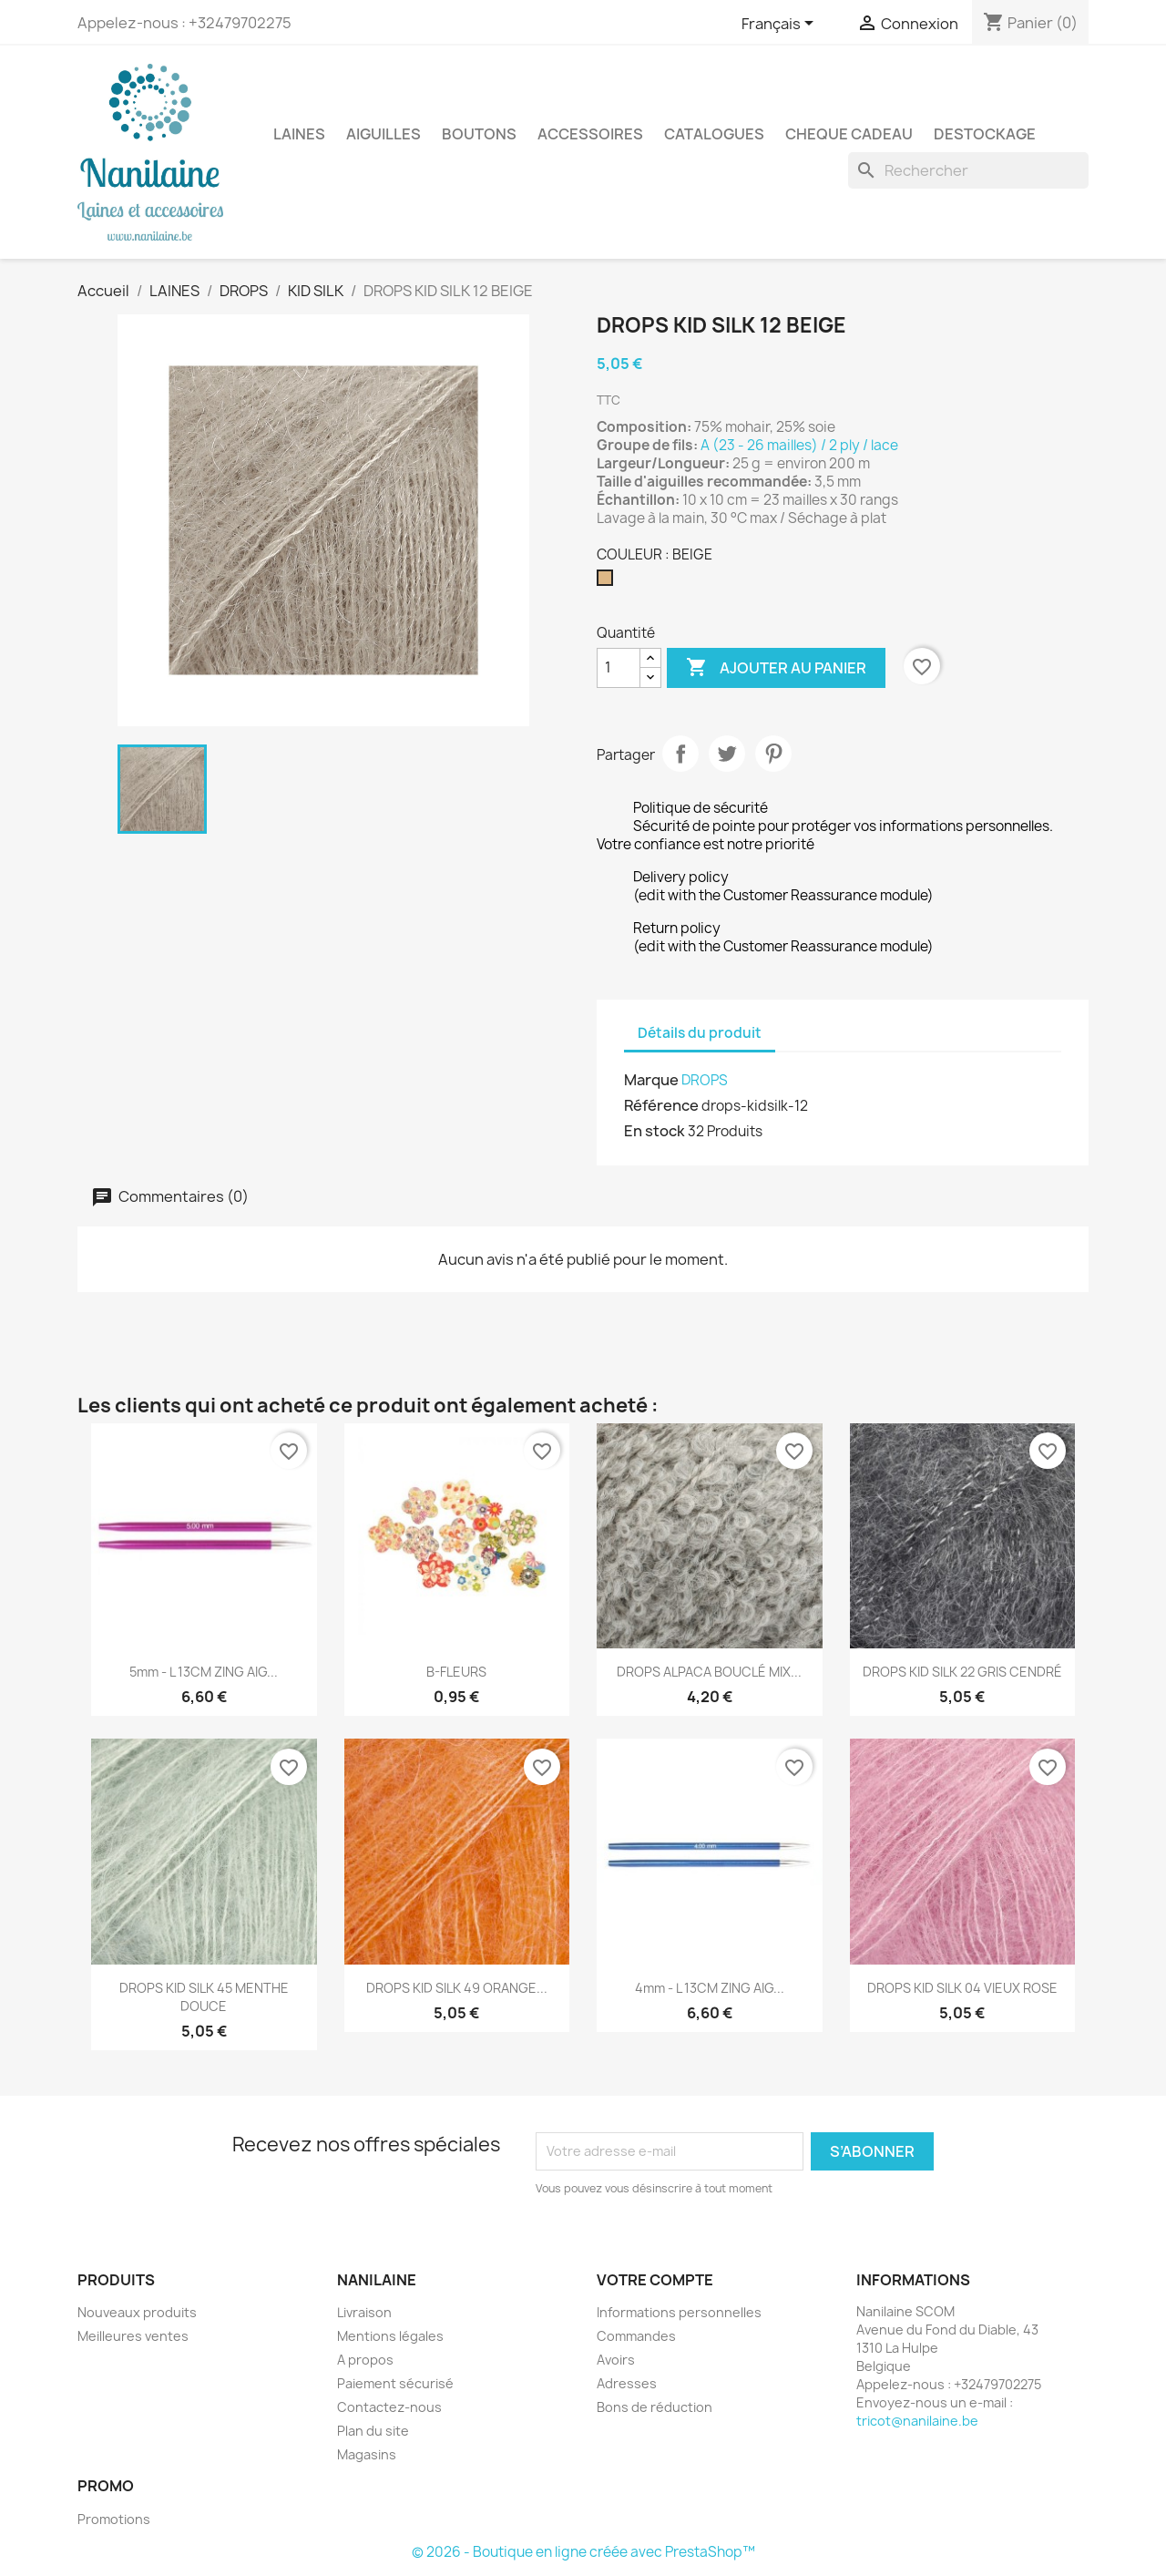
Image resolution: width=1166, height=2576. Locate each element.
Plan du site (373, 2430)
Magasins (366, 2454)
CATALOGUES (714, 134)
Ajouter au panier (776, 668)
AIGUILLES (383, 134)
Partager (680, 753)
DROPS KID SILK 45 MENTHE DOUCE (204, 1997)
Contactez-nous (389, 2407)
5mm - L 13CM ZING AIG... (203, 1671)
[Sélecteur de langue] (781, 25)
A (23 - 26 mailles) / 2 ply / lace (801, 445)
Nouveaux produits (137, 2312)
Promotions (113, 2519)
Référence (661, 1105)
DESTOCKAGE (985, 134)
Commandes (636, 2336)
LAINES (299, 134)
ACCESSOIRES (590, 134)
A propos (365, 2359)
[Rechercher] (968, 170)
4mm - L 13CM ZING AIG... (709, 1987)
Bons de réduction (654, 2407)
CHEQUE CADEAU (849, 134)
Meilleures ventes (133, 2336)
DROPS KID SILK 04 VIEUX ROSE (962, 1987)
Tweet (727, 753)
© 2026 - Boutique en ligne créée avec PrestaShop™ (583, 2551)
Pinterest (773, 753)
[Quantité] (618, 668)
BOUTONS (479, 134)
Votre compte (655, 2280)
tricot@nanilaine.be (917, 2420)
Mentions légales (390, 2336)
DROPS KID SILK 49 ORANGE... (456, 1987)
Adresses (627, 2383)
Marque (651, 1080)
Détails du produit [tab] (700, 1032)
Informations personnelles (679, 2312)
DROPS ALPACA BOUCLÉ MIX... (709, 1671)
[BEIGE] (608, 582)
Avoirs (616, 2359)
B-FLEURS (456, 1671)
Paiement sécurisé (395, 2383)
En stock (654, 1131)
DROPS (704, 1080)
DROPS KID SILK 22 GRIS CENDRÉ (962, 1671)
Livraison (364, 2312)
